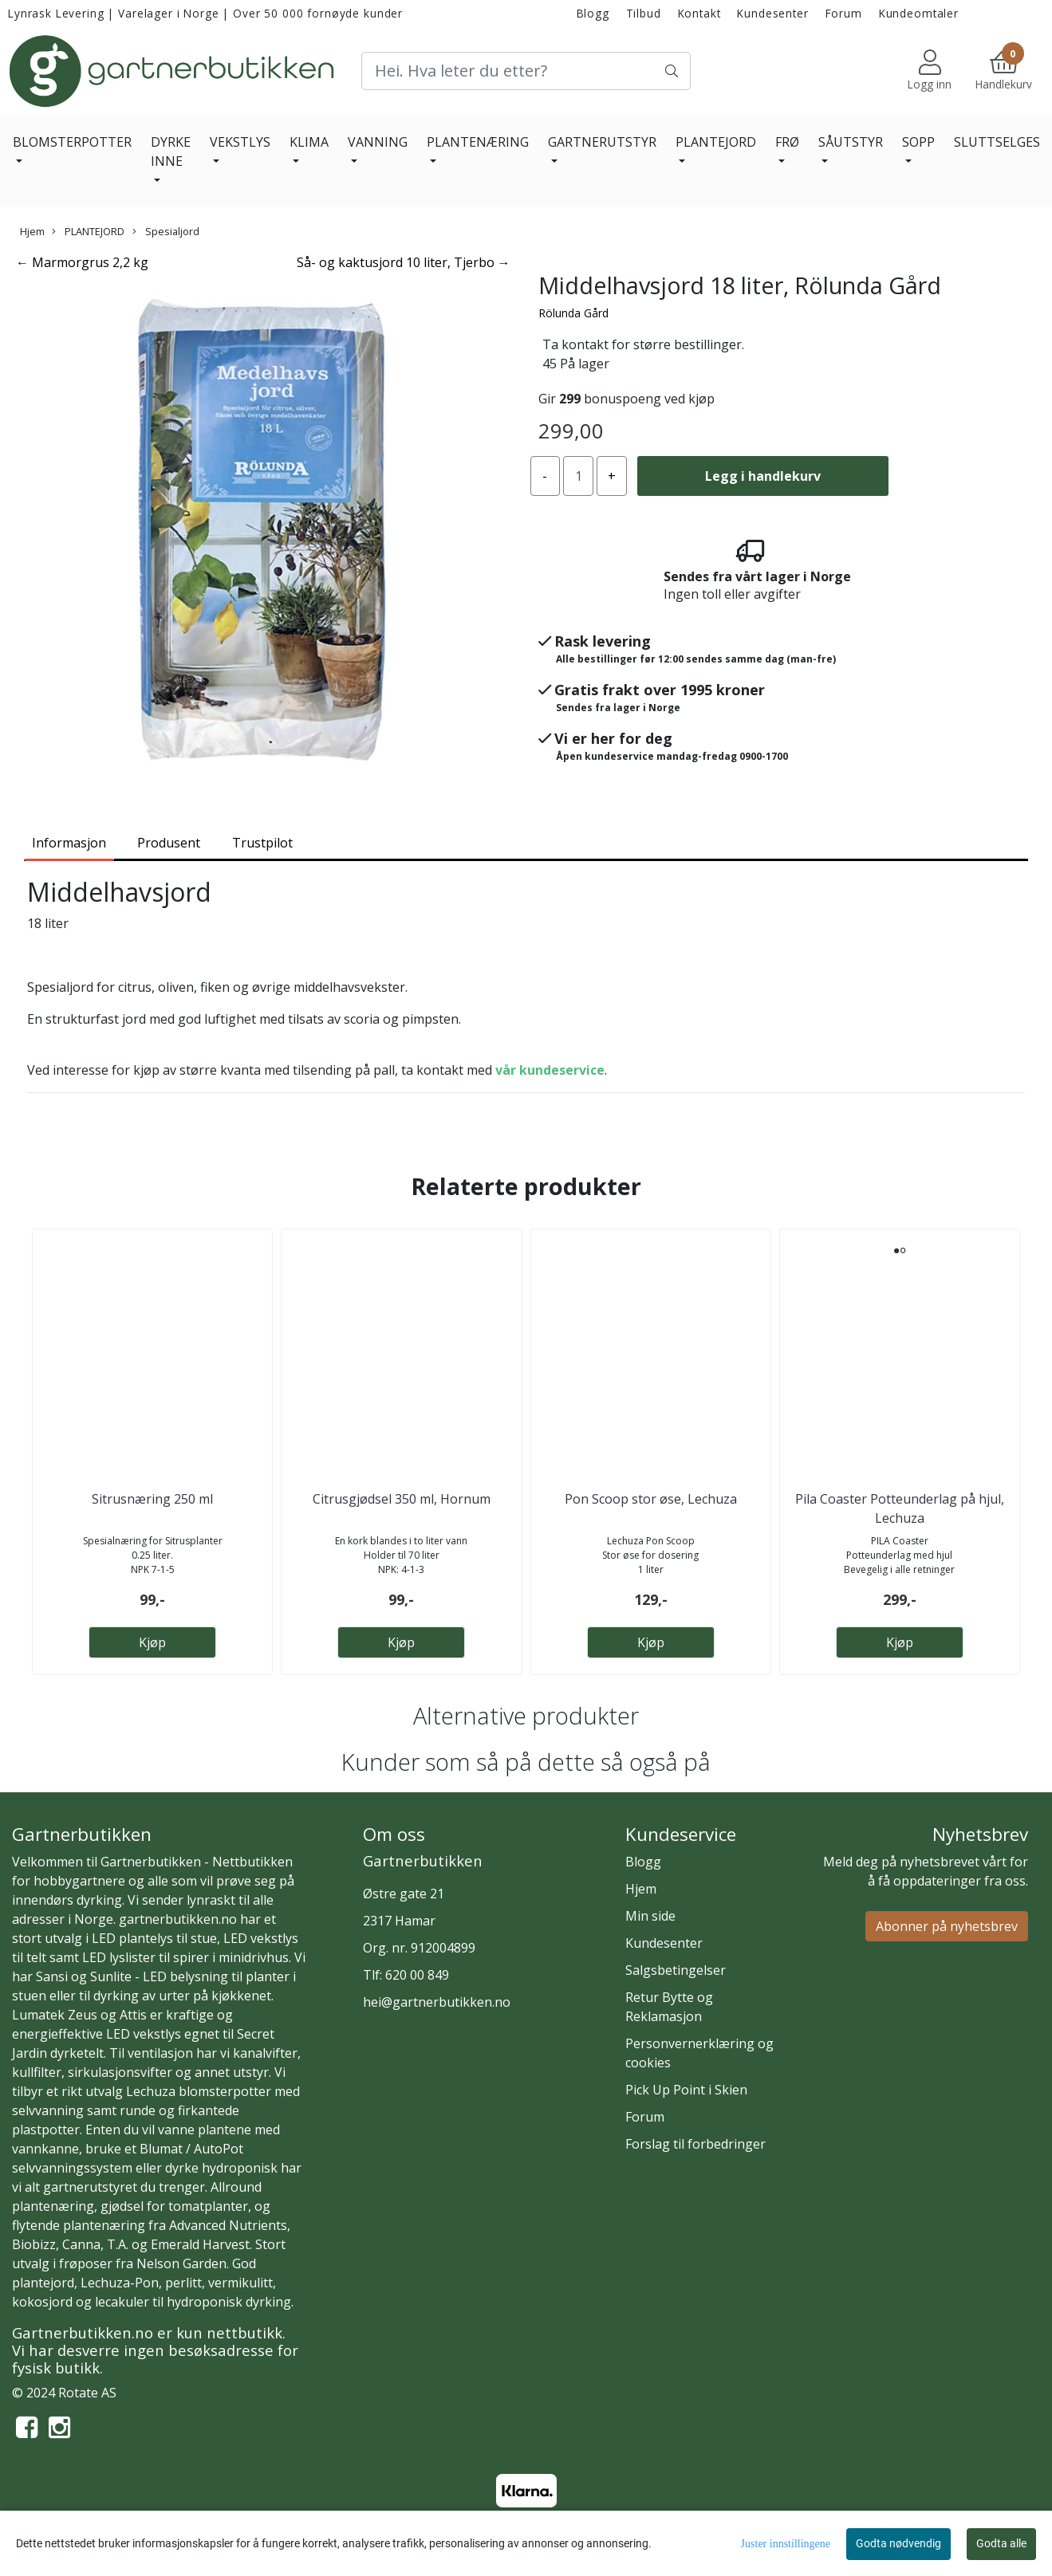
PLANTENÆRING (478, 142)
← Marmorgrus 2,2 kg (82, 262)
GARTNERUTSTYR (602, 142)
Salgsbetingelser (675, 1970)
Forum (843, 13)
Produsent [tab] (168, 842)
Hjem (32, 231)
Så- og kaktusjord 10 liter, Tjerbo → (403, 262)
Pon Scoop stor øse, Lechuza (651, 1499)
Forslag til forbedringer (695, 2144)
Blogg (593, 13)
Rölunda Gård (573, 313)
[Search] (526, 71)
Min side (650, 1916)
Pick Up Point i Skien (686, 2089)
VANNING (378, 142)
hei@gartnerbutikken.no (436, 2002)
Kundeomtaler (919, 13)
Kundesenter (772, 13)
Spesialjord (165, 231)
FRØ (787, 142)
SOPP (918, 142)
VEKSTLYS (240, 142)
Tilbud (643, 13)
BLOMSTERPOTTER (72, 142)
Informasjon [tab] (69, 842)
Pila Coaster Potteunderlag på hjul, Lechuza (899, 1508)
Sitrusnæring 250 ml (152, 1499)
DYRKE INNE (171, 151)
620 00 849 (417, 1975)
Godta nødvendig (898, 2543)
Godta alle (1001, 2543)
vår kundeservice (550, 1070)
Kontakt (699, 13)
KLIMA (309, 142)
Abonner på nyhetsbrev (947, 1926)
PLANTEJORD (716, 142)
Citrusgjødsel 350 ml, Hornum (402, 1499)
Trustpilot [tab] (262, 842)
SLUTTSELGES (997, 142)
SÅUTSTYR (850, 142)
